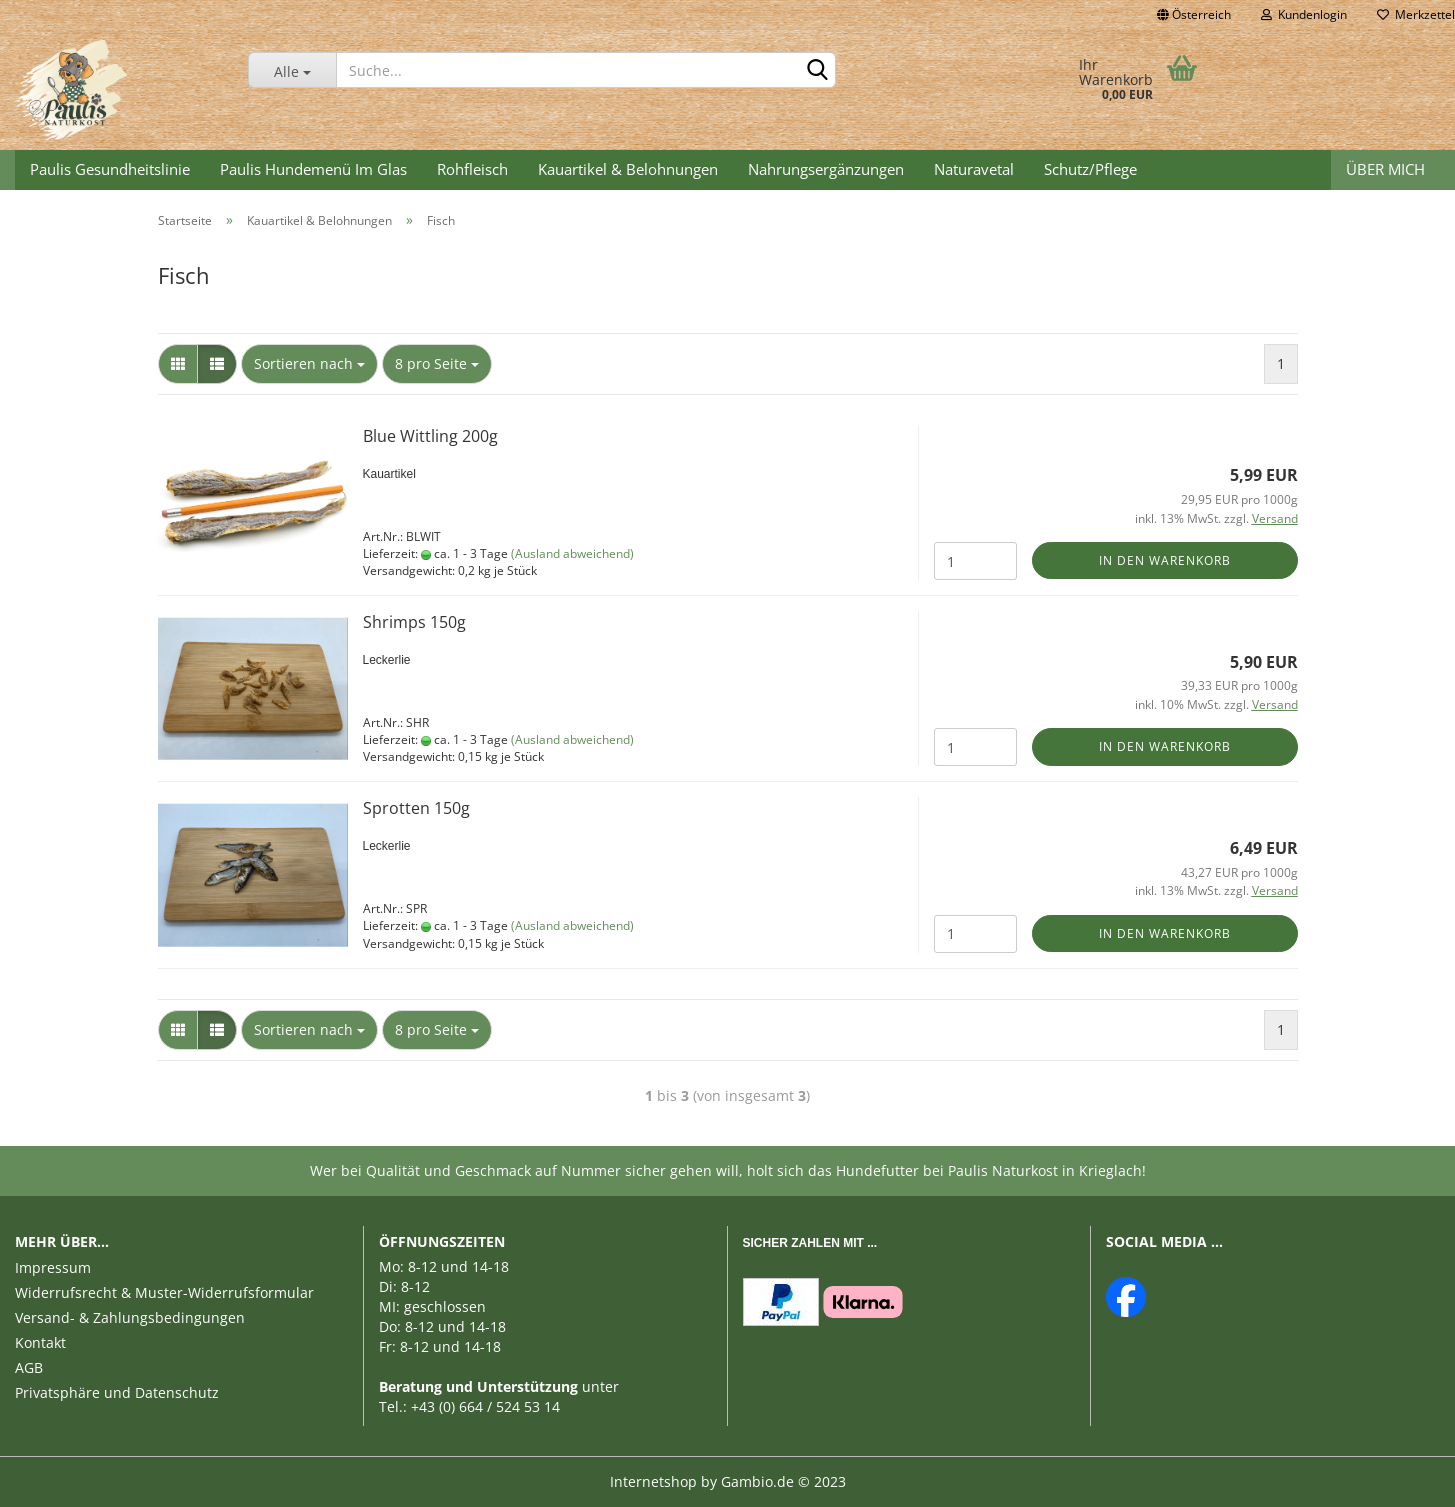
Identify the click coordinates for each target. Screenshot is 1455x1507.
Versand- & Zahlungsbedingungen (130, 1317)
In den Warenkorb (1165, 560)
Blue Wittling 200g (430, 436)
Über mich (1385, 169)
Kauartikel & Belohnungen (628, 169)
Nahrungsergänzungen (826, 169)
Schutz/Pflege (1090, 169)
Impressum (53, 1267)
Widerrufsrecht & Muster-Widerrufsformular (164, 1292)
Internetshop (653, 1481)
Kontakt (40, 1342)
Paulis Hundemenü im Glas (313, 169)
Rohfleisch (472, 169)
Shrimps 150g (414, 622)
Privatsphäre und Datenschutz (117, 1392)
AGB (29, 1367)
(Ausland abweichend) (572, 553)
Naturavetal (974, 169)
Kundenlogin (1304, 14)
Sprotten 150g (416, 808)
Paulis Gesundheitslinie (110, 169)
